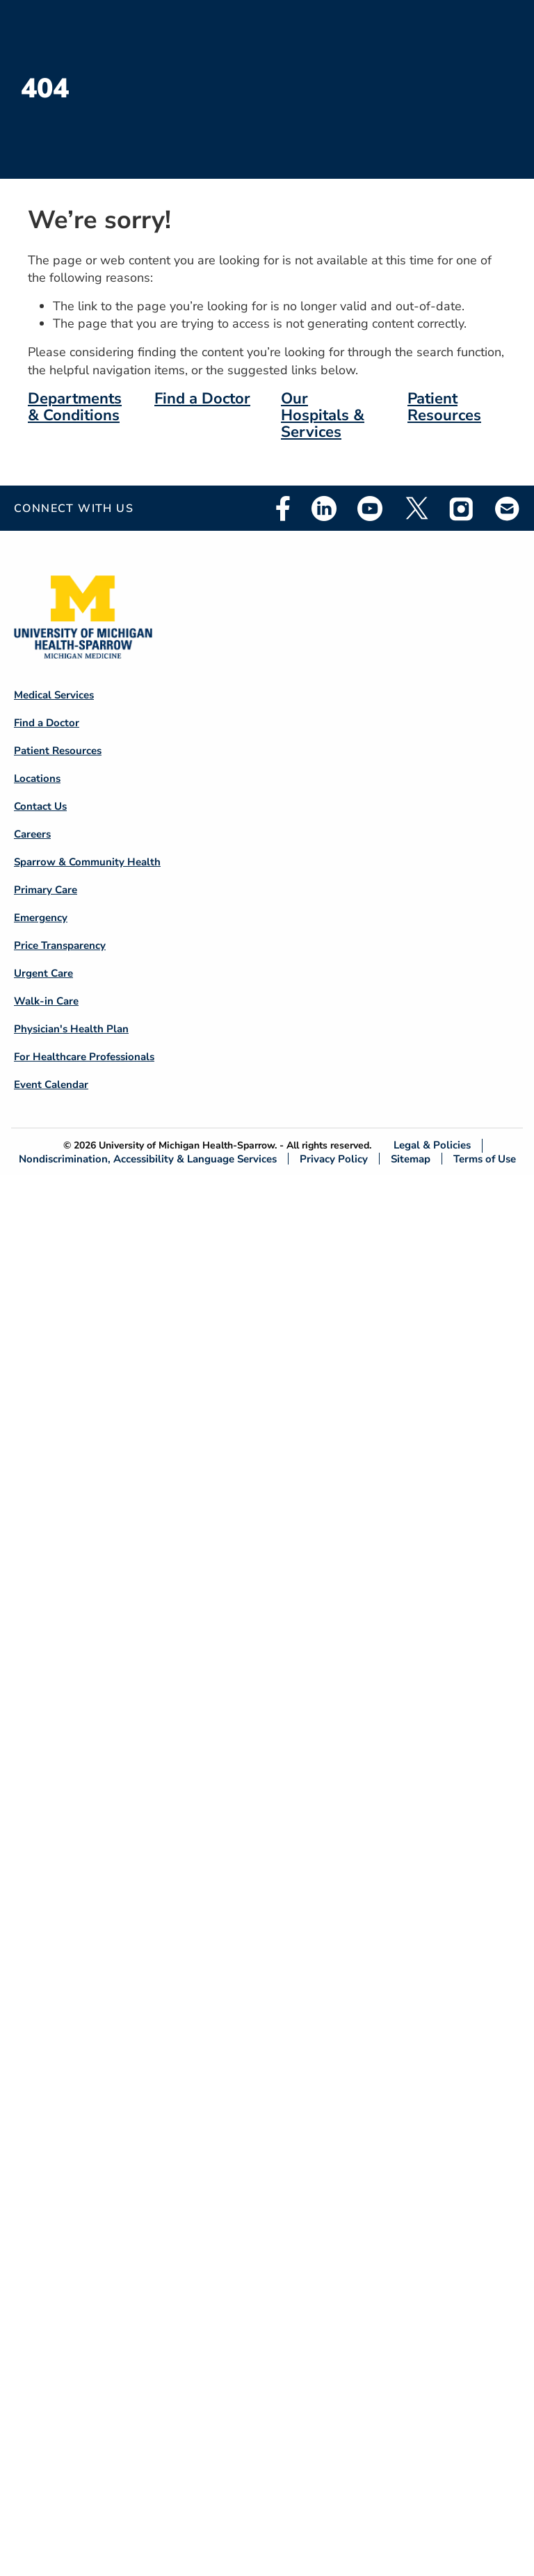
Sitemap (410, 1159)
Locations (37, 778)
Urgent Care (43, 973)
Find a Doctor (202, 398)
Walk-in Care (46, 1001)
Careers (32, 834)
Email (507, 508)
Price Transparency (60, 945)
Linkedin (324, 508)
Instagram (461, 508)
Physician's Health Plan (71, 1029)
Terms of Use (484, 1159)
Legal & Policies (432, 1145)
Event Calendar (51, 1084)
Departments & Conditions (75, 407)
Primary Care (45, 890)
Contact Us (40, 806)
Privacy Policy (334, 1159)
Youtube (369, 508)
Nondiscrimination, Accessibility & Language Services (148, 1159)
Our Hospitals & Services (322, 415)
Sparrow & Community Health (87, 862)
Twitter (415, 508)
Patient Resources (444, 407)
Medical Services (54, 695)
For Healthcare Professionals (84, 1057)
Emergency (40, 918)
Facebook (283, 508)
